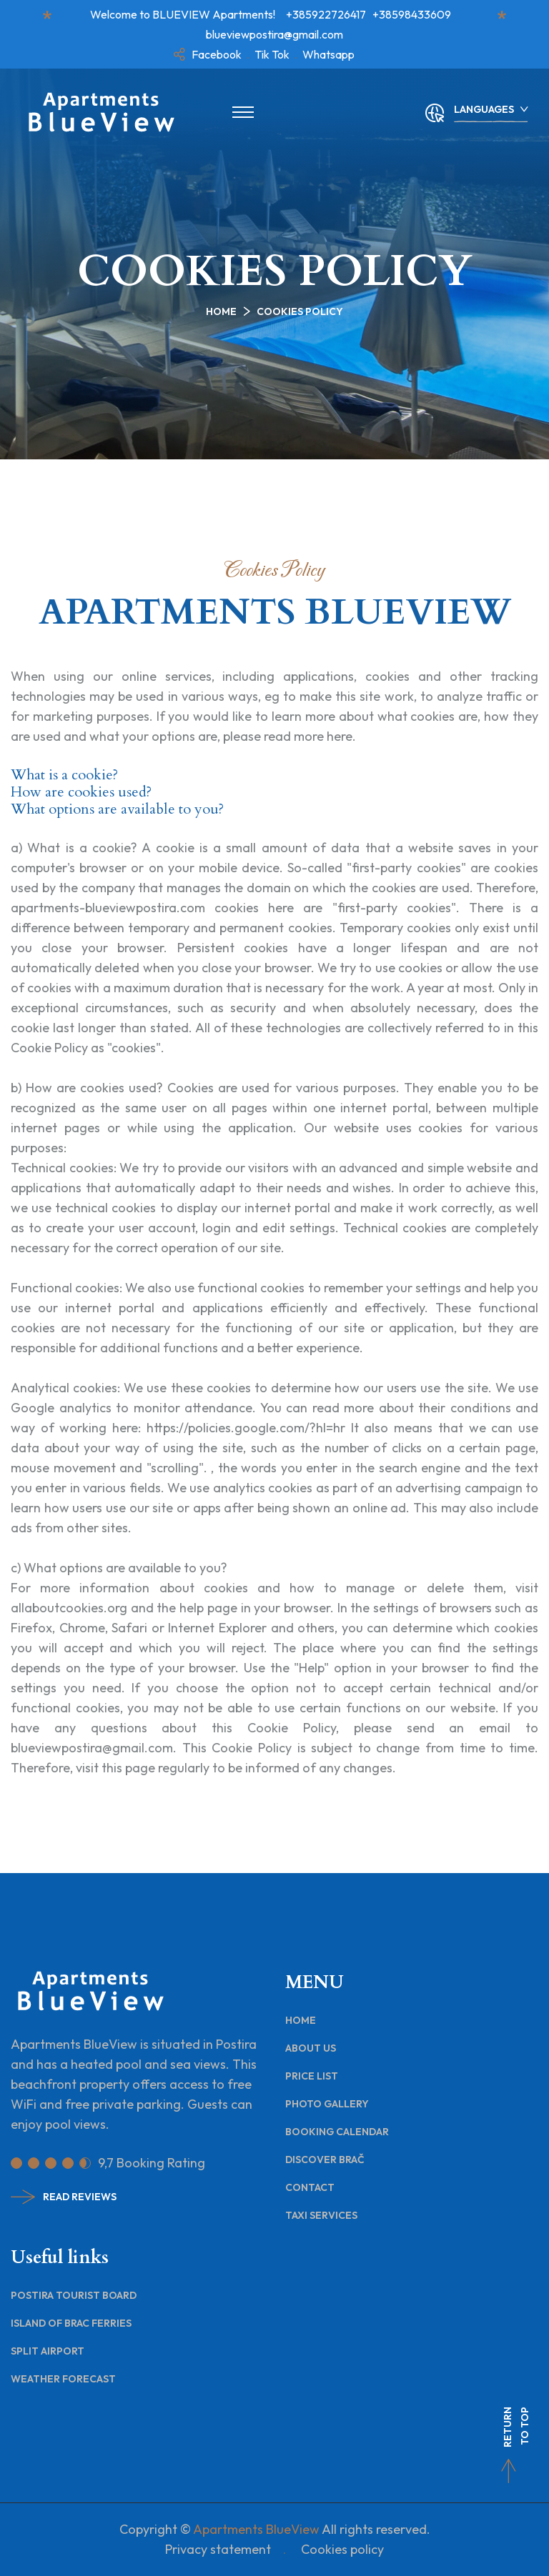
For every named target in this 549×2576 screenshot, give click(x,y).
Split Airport (47, 2351)
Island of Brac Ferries (71, 2323)
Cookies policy (342, 2549)
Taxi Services (321, 2215)
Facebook (217, 54)
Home (221, 311)
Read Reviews (64, 2196)
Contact (310, 2187)
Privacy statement (218, 2549)
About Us (310, 2048)
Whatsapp (328, 54)
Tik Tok (272, 54)
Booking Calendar (337, 2131)
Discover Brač (325, 2159)
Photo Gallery (327, 2103)
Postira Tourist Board (74, 2295)
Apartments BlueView (256, 2529)
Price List (311, 2076)
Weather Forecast (63, 2378)
